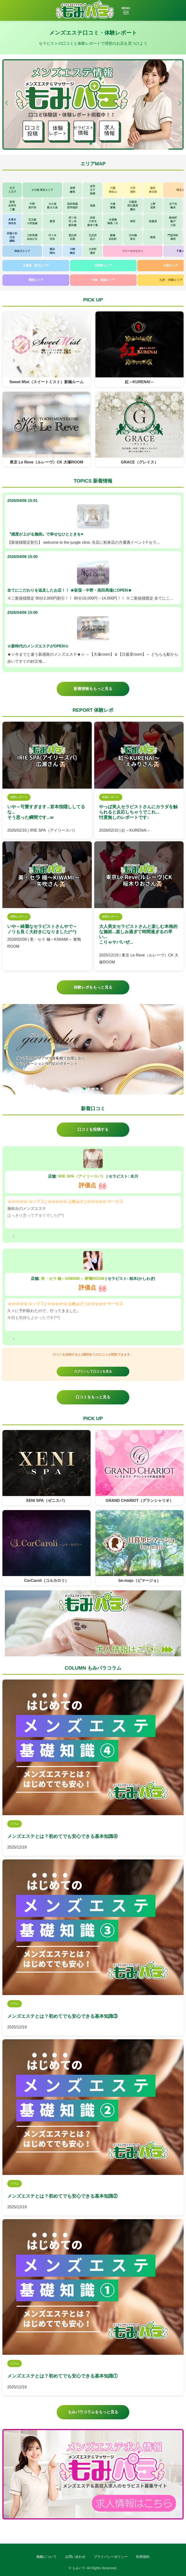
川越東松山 (113, 189)
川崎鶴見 (72, 251)
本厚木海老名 (12, 221)
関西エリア (36, 280)
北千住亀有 (173, 205)
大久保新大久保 (52, 205)
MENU (126, 10)
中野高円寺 (32, 205)
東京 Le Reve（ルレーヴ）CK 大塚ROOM (46, 462)
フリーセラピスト (132, 251)
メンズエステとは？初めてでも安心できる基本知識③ (62, 2016)
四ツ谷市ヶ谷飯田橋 (73, 221)
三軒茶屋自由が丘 (32, 237)
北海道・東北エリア (36, 265)
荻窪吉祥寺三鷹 (12, 205)
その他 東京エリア (42, 189)
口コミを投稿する (93, 1129)
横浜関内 (52, 251)
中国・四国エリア (103, 280)
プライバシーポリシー (111, 2557)
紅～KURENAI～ (139, 382)
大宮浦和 (132, 189)
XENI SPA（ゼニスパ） (46, 1500)
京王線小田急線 (32, 221)
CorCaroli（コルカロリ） (46, 1580)
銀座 (152, 237)
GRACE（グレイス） (139, 462)
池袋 (92, 205)
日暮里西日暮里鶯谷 (132, 205)
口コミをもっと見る (93, 1397)
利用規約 (143, 2557)
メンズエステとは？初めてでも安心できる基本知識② (62, 2196)
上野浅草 (152, 205)
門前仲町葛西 (173, 237)
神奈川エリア (22, 251)
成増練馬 (72, 189)
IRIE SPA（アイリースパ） (81, 1176)
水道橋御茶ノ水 (112, 221)
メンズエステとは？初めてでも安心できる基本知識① (62, 2375)
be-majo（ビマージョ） (139, 1580)
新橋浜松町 (113, 237)
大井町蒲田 (93, 251)
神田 (132, 221)
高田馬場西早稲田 (72, 205)
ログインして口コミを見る (93, 1371)
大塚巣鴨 (112, 205)
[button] (180, 103)
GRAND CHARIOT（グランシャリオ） (139, 1500)
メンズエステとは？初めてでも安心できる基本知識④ (62, 1836)
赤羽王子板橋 (92, 190)
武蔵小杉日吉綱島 (12, 237)
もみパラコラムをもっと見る (93, 2412)
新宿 (52, 221)
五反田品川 (93, 237)
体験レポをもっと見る (93, 987)
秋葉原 (153, 221)
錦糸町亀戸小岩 (173, 221)
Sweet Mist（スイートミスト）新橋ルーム (46, 382)
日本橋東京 (133, 237)
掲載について (46, 2557)
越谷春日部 (153, 189)
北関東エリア (103, 265)
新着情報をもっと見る (93, 689)
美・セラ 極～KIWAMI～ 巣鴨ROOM (72, 1279)
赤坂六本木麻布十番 (92, 221)
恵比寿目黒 (73, 237)
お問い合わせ (75, 2557)
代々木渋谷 (52, 237)
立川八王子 (12, 189)
